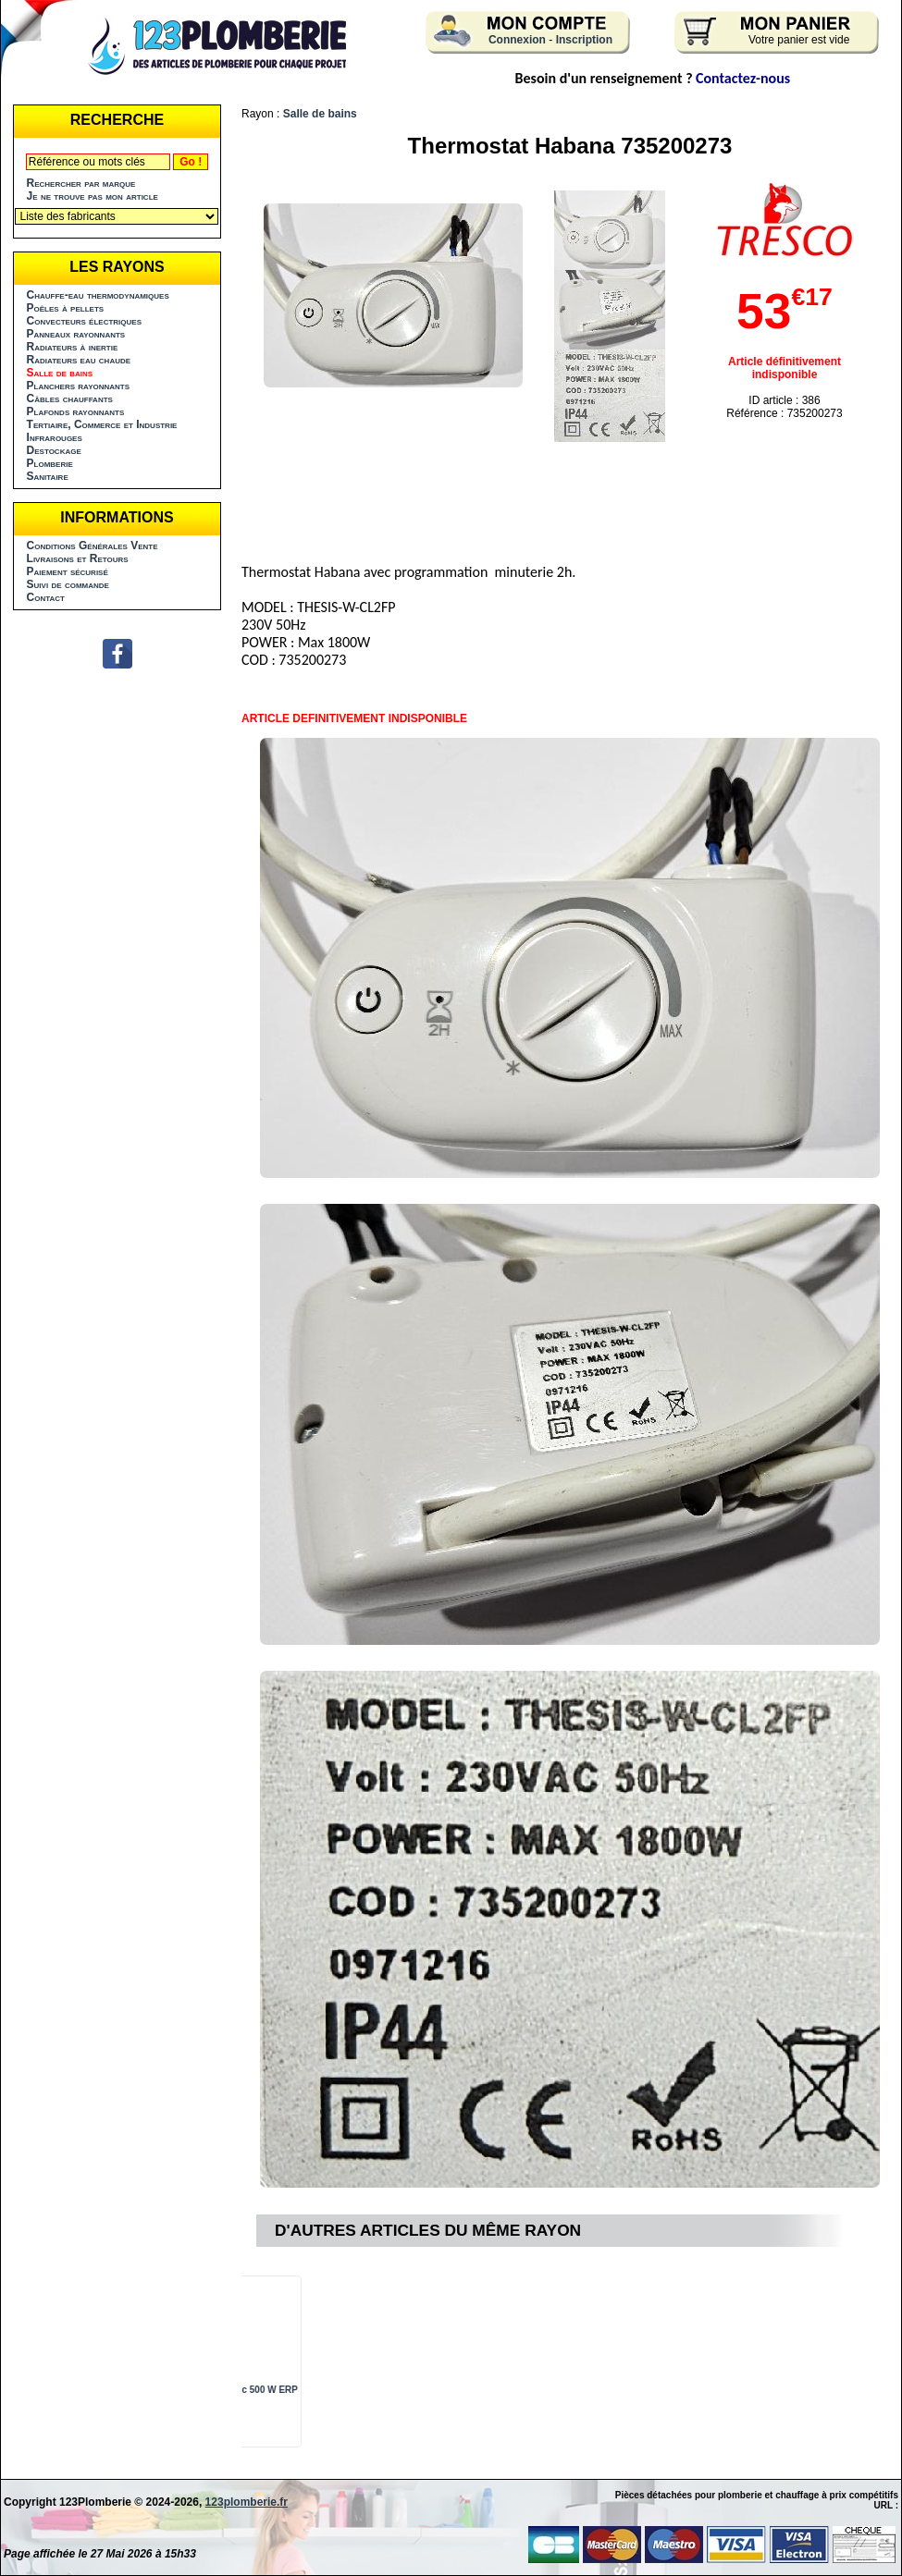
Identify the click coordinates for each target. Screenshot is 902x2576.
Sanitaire (47, 476)
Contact (46, 597)
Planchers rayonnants (78, 385)
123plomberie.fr (246, 2502)
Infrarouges (54, 437)
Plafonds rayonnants (76, 411)
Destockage (54, 450)
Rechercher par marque (81, 183)
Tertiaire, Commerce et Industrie (102, 424)
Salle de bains (320, 113)
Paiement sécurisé (67, 571)
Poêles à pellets (66, 307)
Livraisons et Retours (78, 558)
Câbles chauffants (70, 398)
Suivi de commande (68, 584)
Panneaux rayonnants (76, 333)
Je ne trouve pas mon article (92, 196)
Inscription (584, 39)
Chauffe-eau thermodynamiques (98, 294)
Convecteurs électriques (84, 320)
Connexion (517, 39)
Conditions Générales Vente (92, 545)
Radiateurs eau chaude (79, 359)
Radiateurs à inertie (72, 346)
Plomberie (50, 463)
